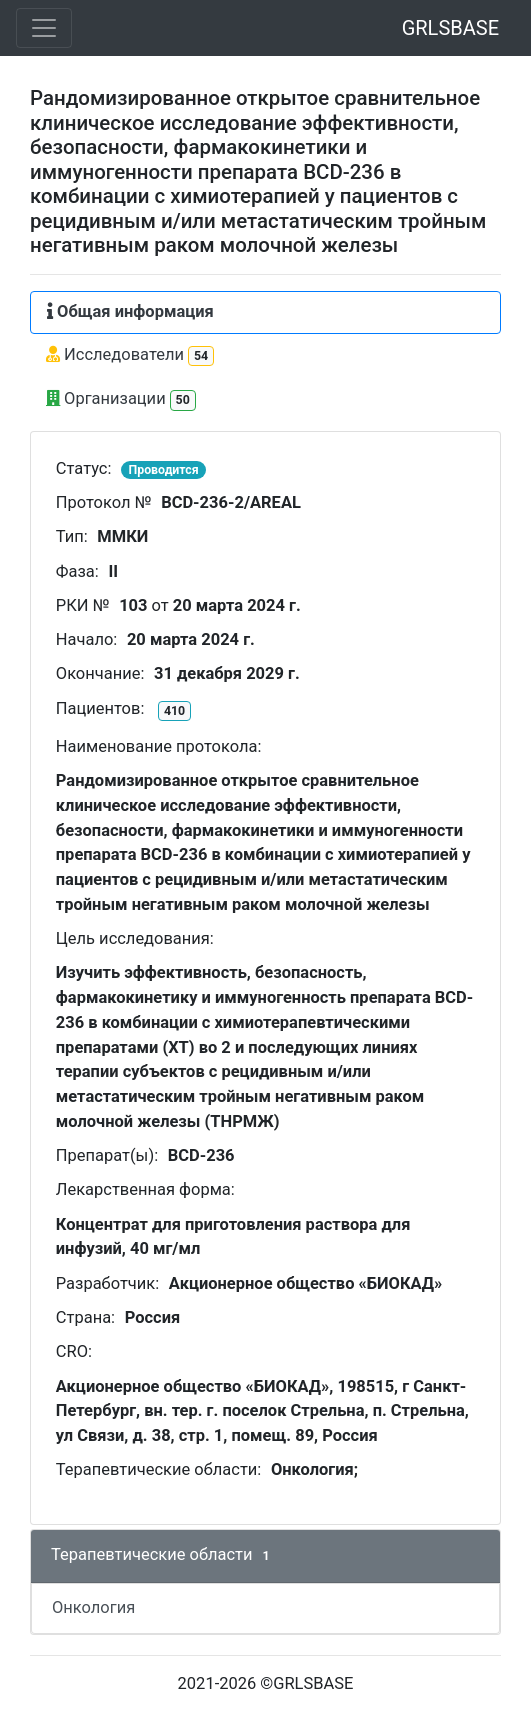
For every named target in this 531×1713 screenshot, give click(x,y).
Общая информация (130, 311)
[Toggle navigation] (44, 28)
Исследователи (130, 355)
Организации (121, 399)
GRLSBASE (450, 28)
